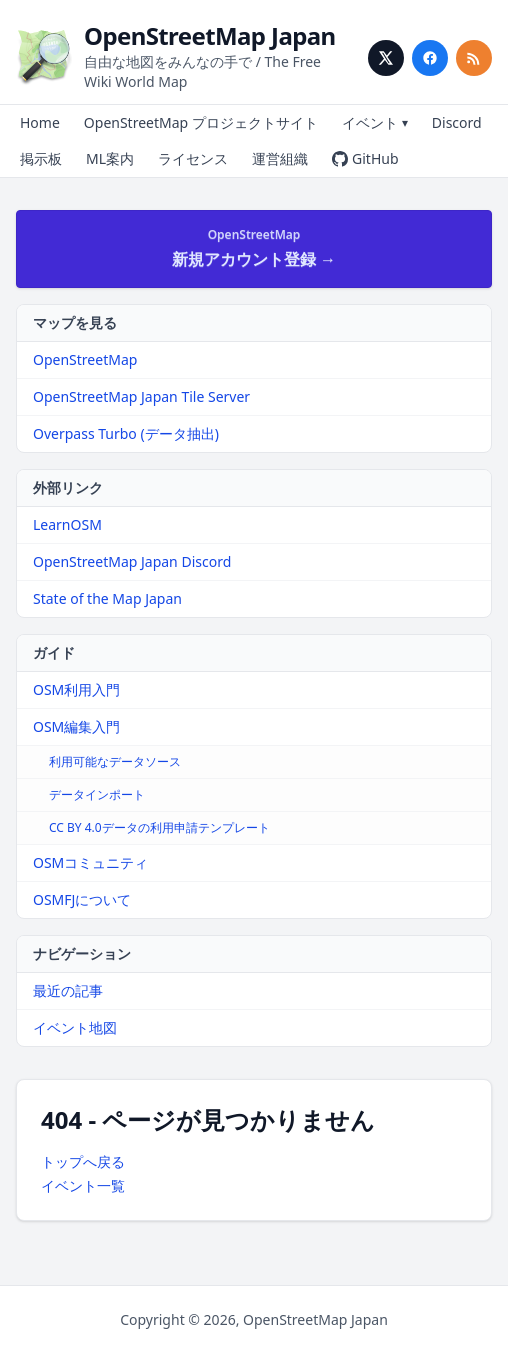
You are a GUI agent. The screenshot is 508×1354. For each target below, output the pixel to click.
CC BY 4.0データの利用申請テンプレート (159, 827)
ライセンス (193, 158)
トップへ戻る (83, 1161)
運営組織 (280, 158)
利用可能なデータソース (115, 761)
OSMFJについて (82, 899)
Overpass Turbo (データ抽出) (126, 433)
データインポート (97, 794)
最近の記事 (68, 990)
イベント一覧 (83, 1185)
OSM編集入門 (76, 726)
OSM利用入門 (76, 689)
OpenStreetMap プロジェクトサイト (201, 122)
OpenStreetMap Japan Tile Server (141, 396)
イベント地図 (75, 1027)
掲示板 (41, 158)
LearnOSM (67, 524)
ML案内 (110, 158)
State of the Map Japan (107, 598)
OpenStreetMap (85, 359)
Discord (457, 122)
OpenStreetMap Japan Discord (132, 561)
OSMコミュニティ (90, 862)
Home (40, 122)
